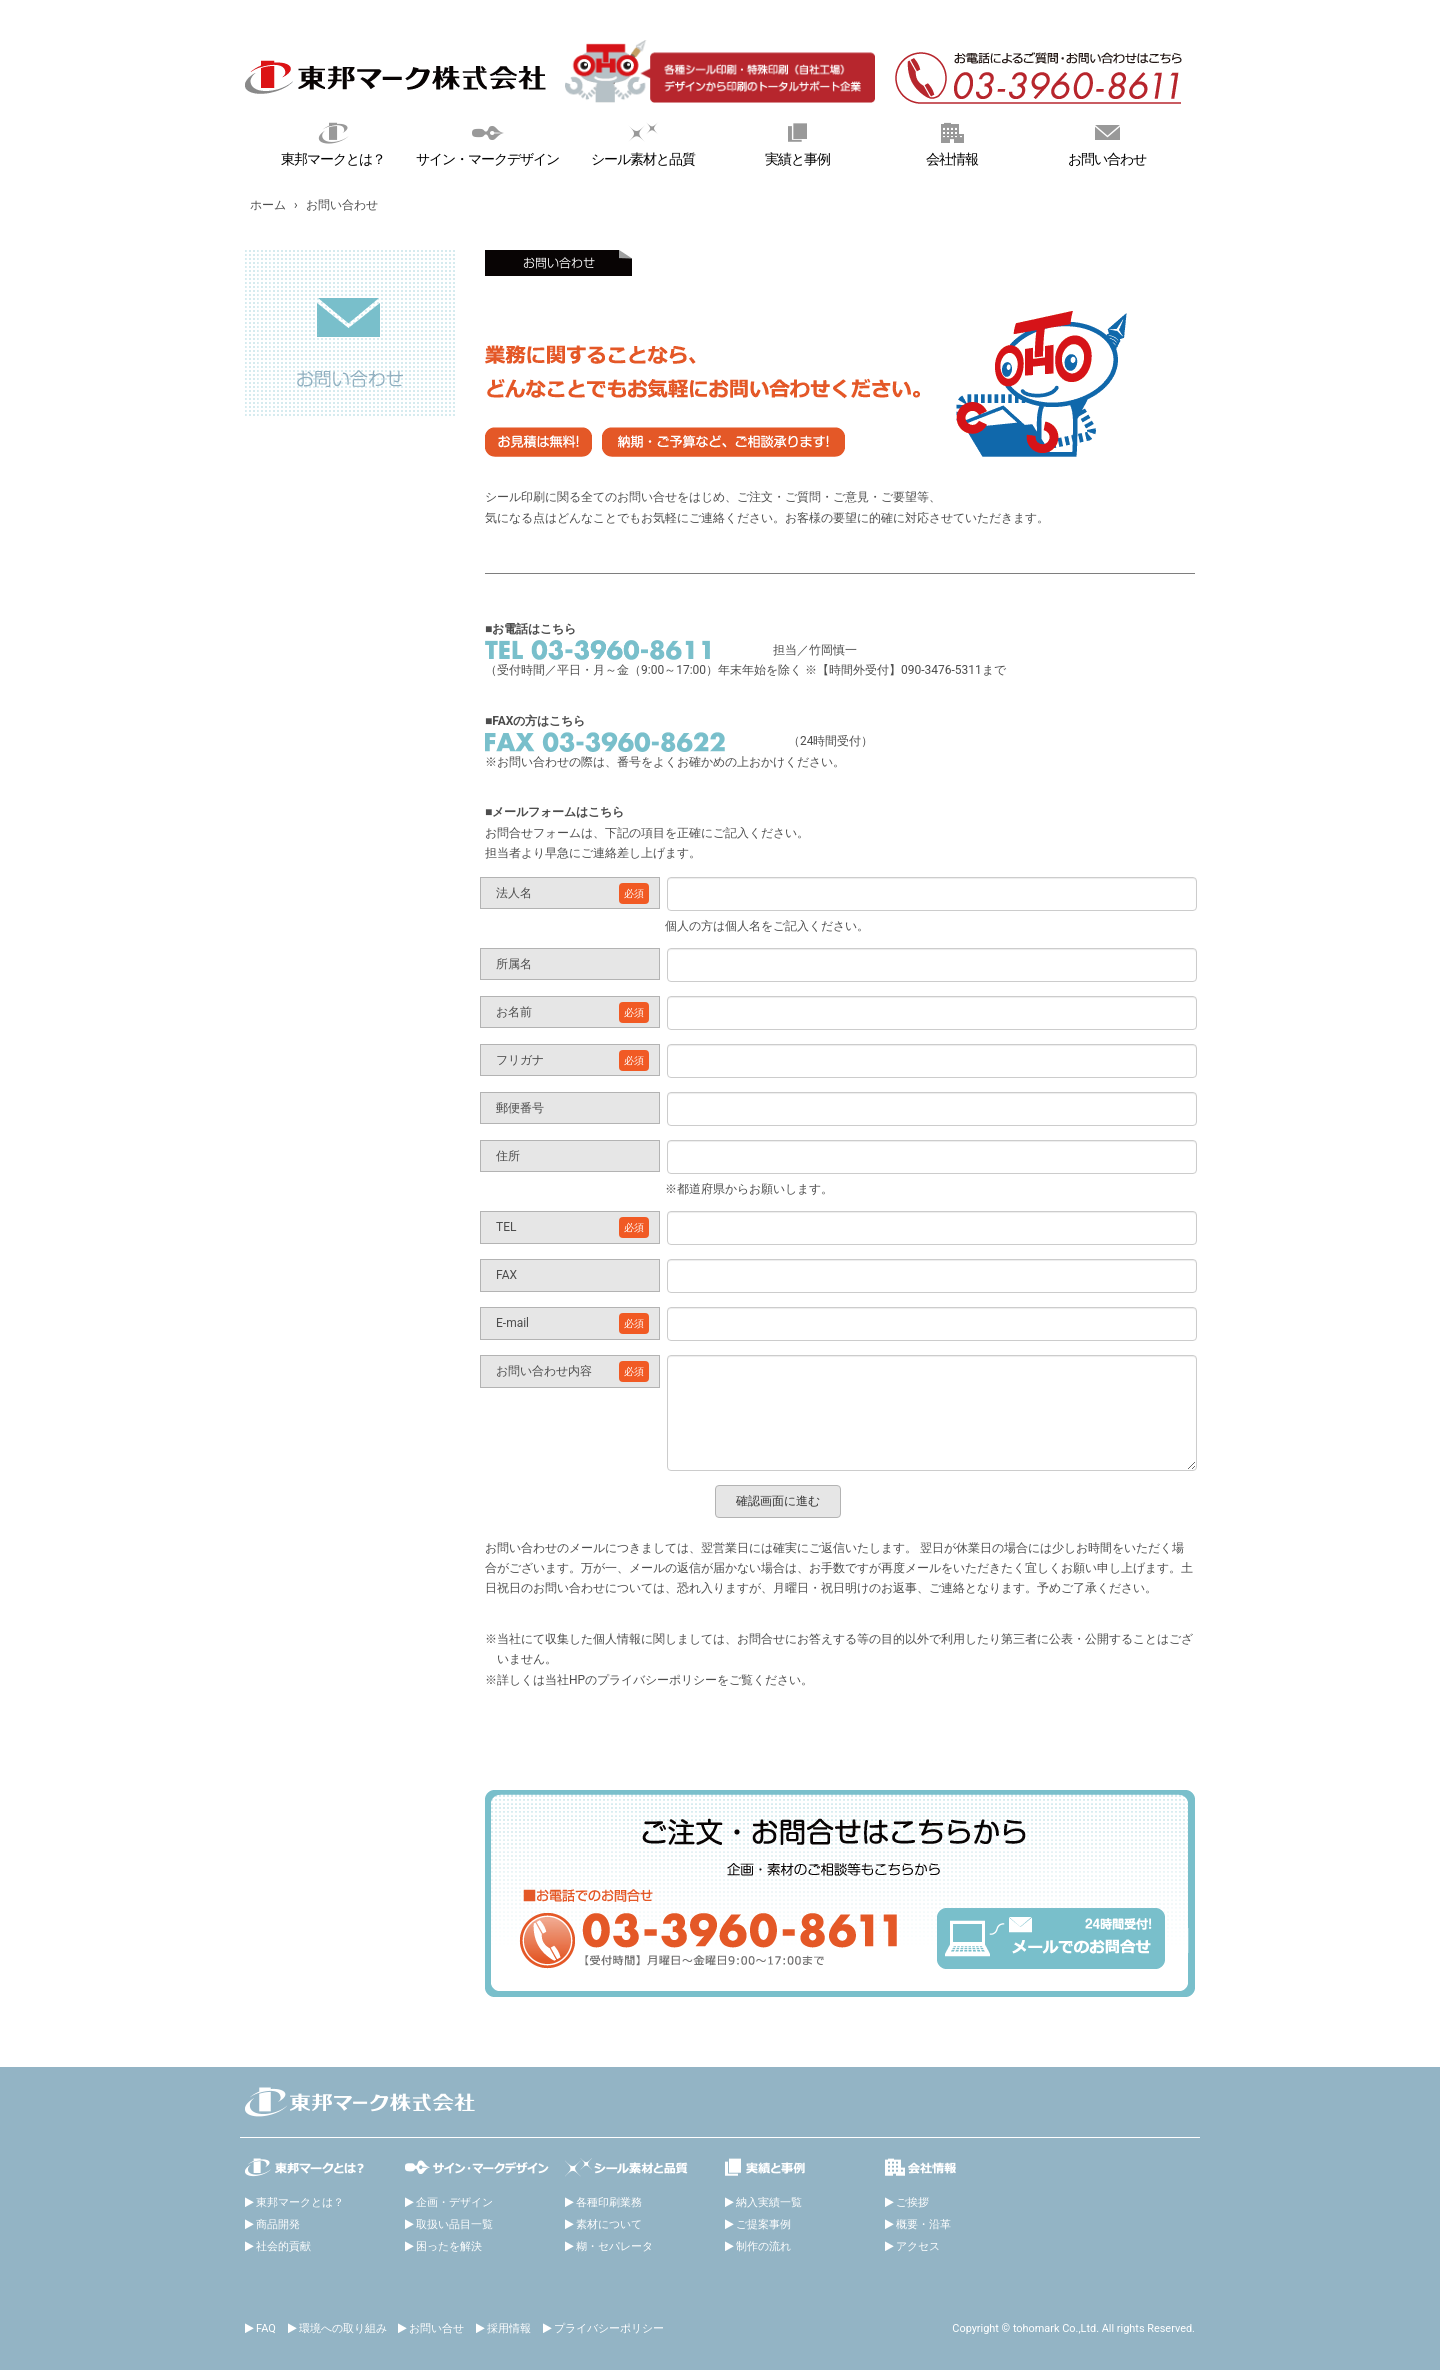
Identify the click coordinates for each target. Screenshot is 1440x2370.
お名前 (572, 1012)
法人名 (572, 893)
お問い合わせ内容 (572, 1371)
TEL (572, 1227)
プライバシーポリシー (609, 2328)
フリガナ (572, 1060)
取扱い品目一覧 (454, 2224)
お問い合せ (436, 2328)
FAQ (266, 2328)
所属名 (514, 964)
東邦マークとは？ (333, 142)
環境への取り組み (343, 2328)
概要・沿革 (923, 2224)
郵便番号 (520, 1108)
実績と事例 (797, 142)
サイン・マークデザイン (488, 142)
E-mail (572, 1323)
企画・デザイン (454, 2202)
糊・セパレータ (614, 2246)
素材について (609, 2224)
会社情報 (952, 142)
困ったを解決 (449, 2246)
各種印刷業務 (609, 2202)
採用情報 (509, 2328)
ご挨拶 (912, 2202)
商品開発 (278, 2224)
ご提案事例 (763, 2224)
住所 (508, 1156)
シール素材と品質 (642, 142)
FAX (506, 1275)
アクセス (918, 2246)
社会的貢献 (283, 2246)
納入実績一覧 (769, 2202)
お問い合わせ (1106, 142)
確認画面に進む (778, 1501)
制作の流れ (763, 2246)
